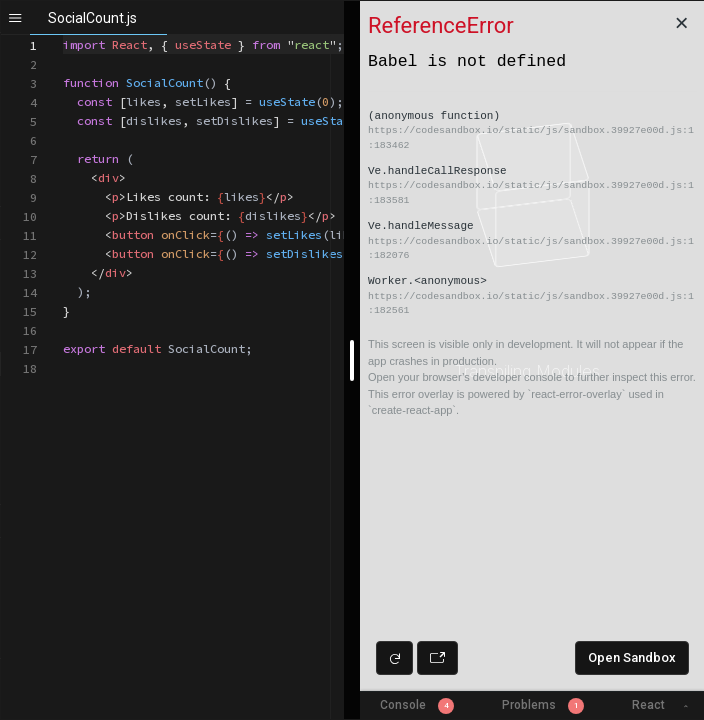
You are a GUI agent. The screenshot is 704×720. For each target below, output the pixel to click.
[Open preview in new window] (437, 658)
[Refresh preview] (394, 658)
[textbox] (63, 35)
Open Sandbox (632, 657)
